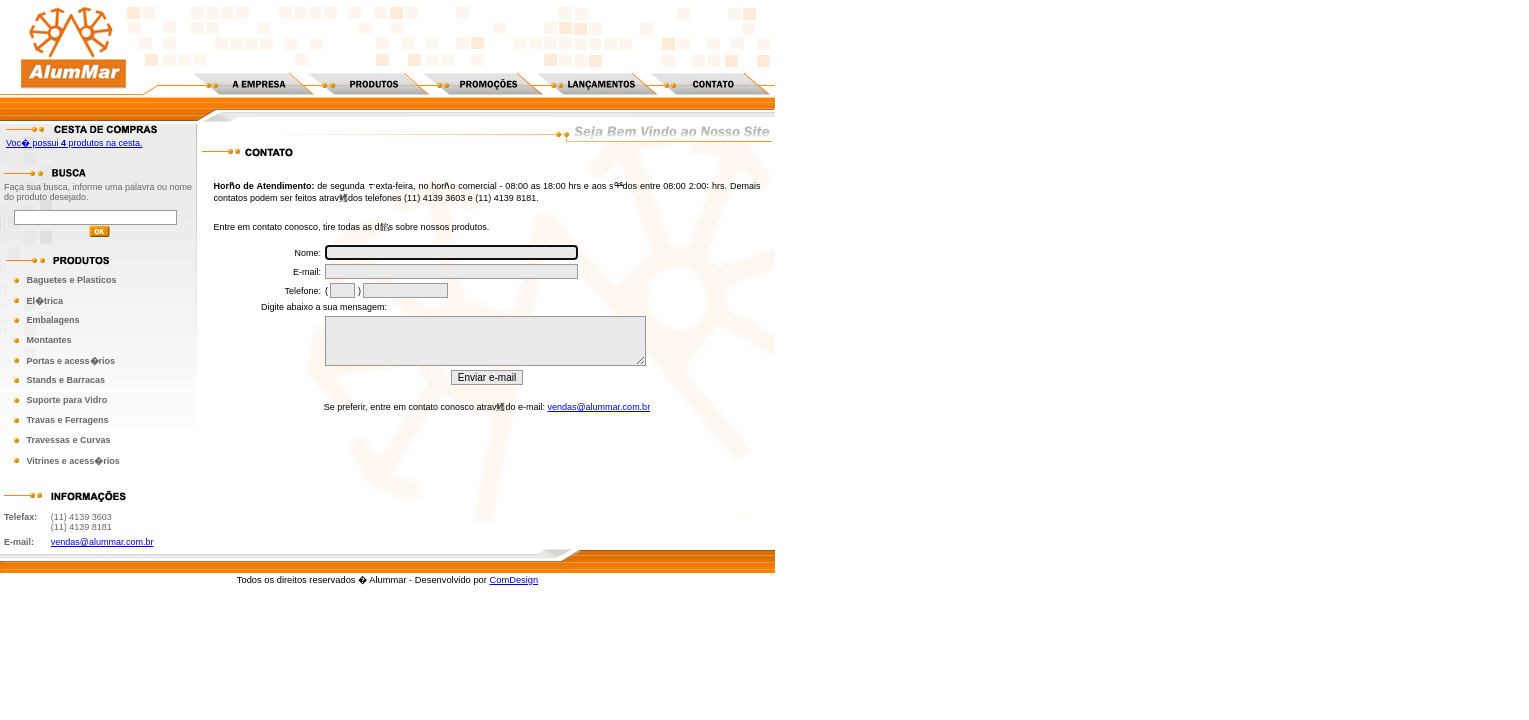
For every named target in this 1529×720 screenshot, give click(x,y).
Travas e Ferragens (67, 420)
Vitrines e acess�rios (72, 461)
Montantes (48, 340)
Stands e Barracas (65, 380)
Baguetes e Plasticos (71, 280)
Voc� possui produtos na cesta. (74, 143)
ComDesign (513, 580)
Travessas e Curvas (68, 440)
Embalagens (52, 320)
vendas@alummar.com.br (102, 542)
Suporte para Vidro (66, 400)
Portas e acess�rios (70, 361)
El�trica (44, 301)
